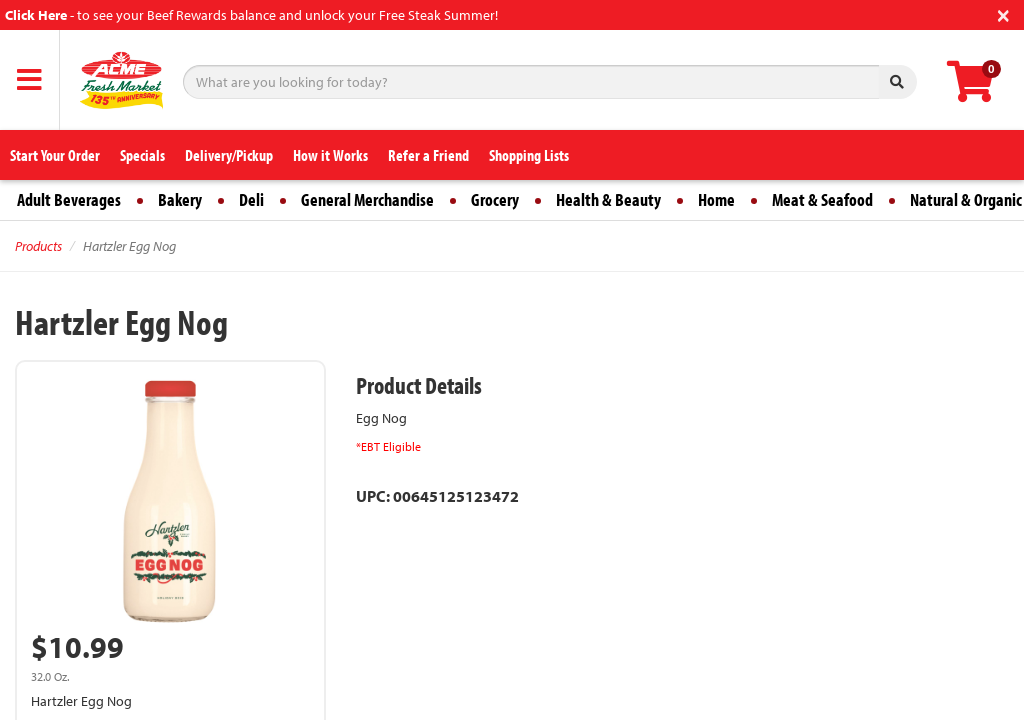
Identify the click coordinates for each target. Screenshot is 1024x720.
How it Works (330, 155)
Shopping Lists (529, 155)
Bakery (180, 199)
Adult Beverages (69, 199)
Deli (251, 199)
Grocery (495, 199)
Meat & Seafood (822, 199)
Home (716, 199)
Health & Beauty (608, 199)
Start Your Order (55, 155)
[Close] (1003, 13)
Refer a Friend (428, 155)
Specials (142, 155)
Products (38, 246)
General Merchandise (367, 199)
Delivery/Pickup (229, 155)
